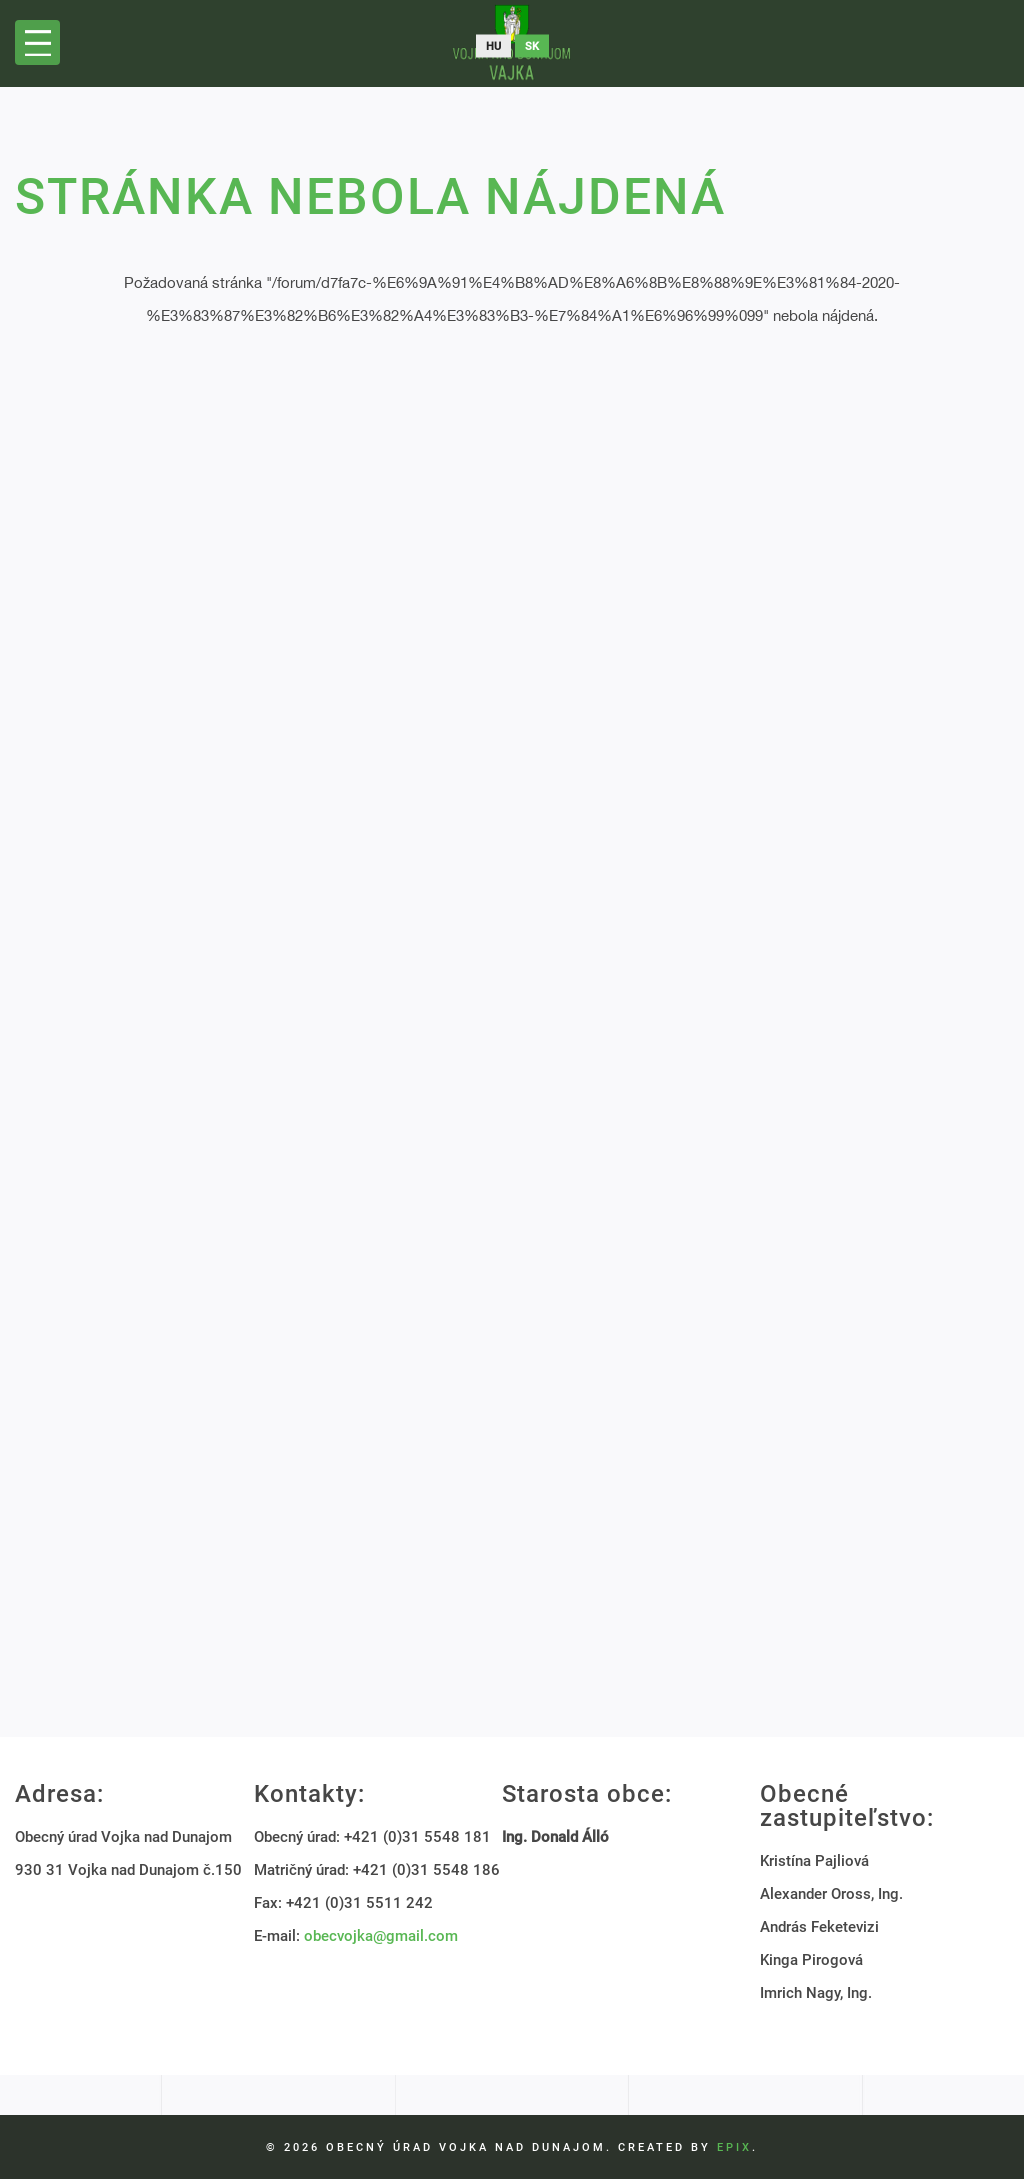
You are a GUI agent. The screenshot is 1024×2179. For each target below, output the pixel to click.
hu (493, 46)
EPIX (734, 2147)
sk (532, 46)
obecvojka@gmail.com (381, 1936)
